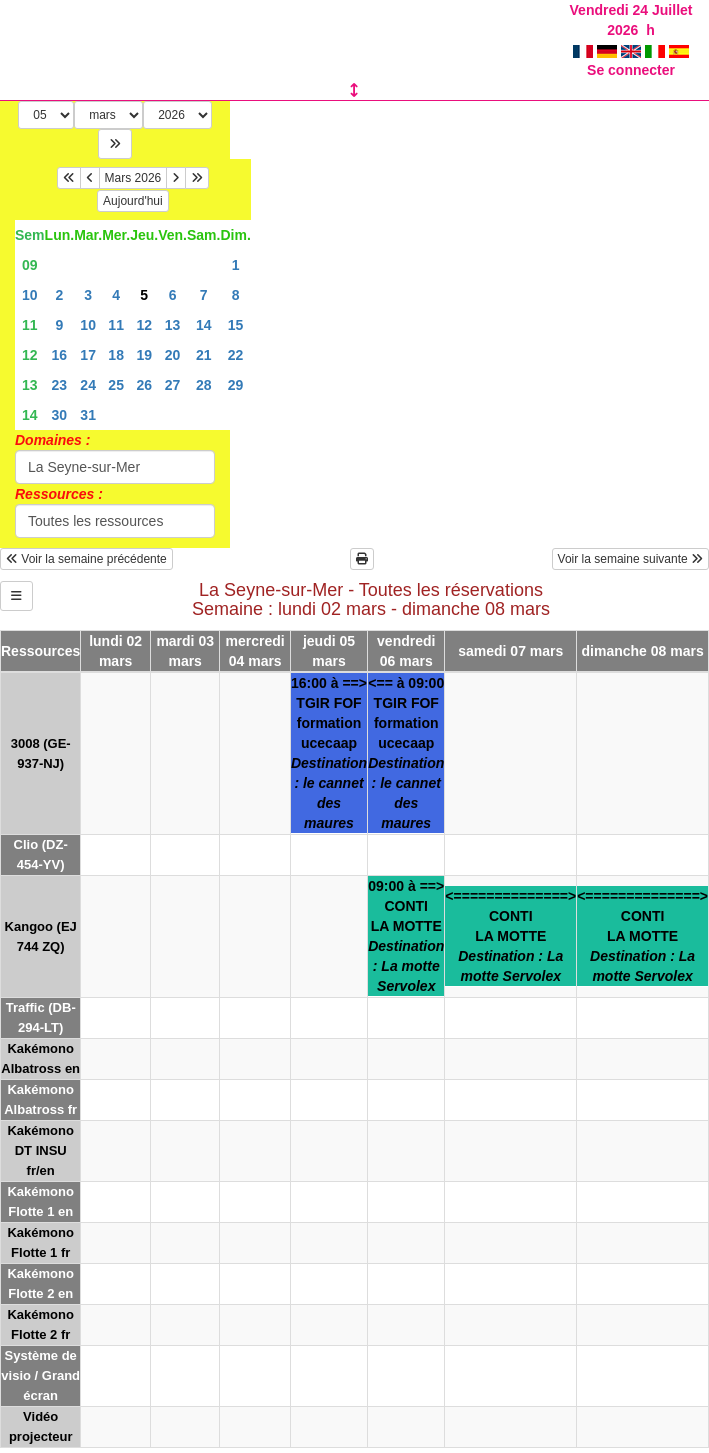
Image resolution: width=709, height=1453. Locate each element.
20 (173, 355)
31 (88, 415)
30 (60, 415)
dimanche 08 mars (643, 651)
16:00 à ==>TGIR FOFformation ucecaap (329, 753)
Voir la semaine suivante (630, 559)
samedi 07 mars (510, 651)
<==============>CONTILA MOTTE (510, 936)
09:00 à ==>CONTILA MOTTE (406, 936)
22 (236, 355)
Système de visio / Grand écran (40, 1375)
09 (30, 265)
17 (88, 355)
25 (116, 385)
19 (144, 355)
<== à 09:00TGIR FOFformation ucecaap (406, 753)
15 (236, 325)
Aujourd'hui (133, 201)
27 (173, 385)
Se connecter (631, 70)
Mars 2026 (133, 178)
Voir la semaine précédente (86, 559)
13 (173, 325)
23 (60, 385)
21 (204, 355)
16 (60, 355)
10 (30, 295)
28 (204, 385)
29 (236, 385)
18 (116, 355)
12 (144, 325)
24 (88, 385)
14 (204, 325)
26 (144, 385)
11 (30, 325)
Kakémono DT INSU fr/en (40, 1150)
